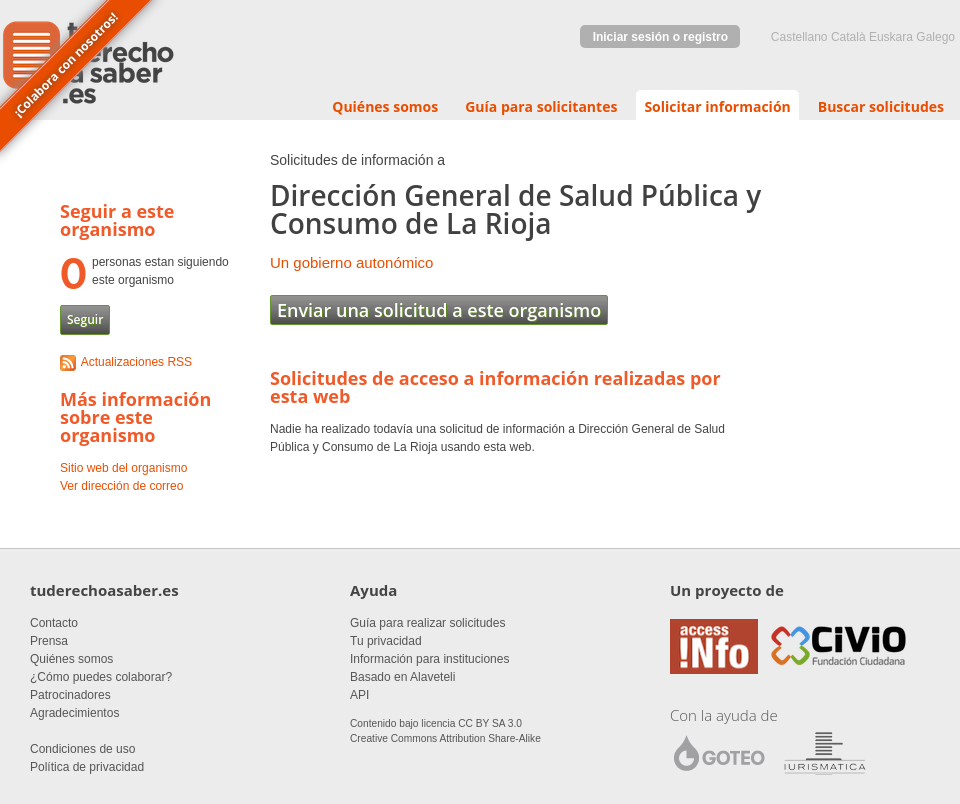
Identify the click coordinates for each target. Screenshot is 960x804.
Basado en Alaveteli (402, 677)
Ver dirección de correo (121, 486)
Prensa (49, 641)
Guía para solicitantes (541, 106)
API (359, 695)
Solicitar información (717, 106)
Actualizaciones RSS (136, 362)
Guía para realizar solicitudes (427, 623)
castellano (799, 37)
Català (848, 37)
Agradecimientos (74, 713)
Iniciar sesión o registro (660, 37)
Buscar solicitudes (881, 106)
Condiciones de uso (82, 749)
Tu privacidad (386, 641)
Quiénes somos (385, 106)
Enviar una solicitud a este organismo (439, 310)
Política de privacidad (87, 767)
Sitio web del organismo (123, 468)
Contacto (54, 623)
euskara (891, 37)
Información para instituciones (429, 659)
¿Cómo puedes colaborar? (101, 677)
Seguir (85, 319)
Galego (935, 37)
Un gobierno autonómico (351, 262)
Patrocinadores (70, 695)
